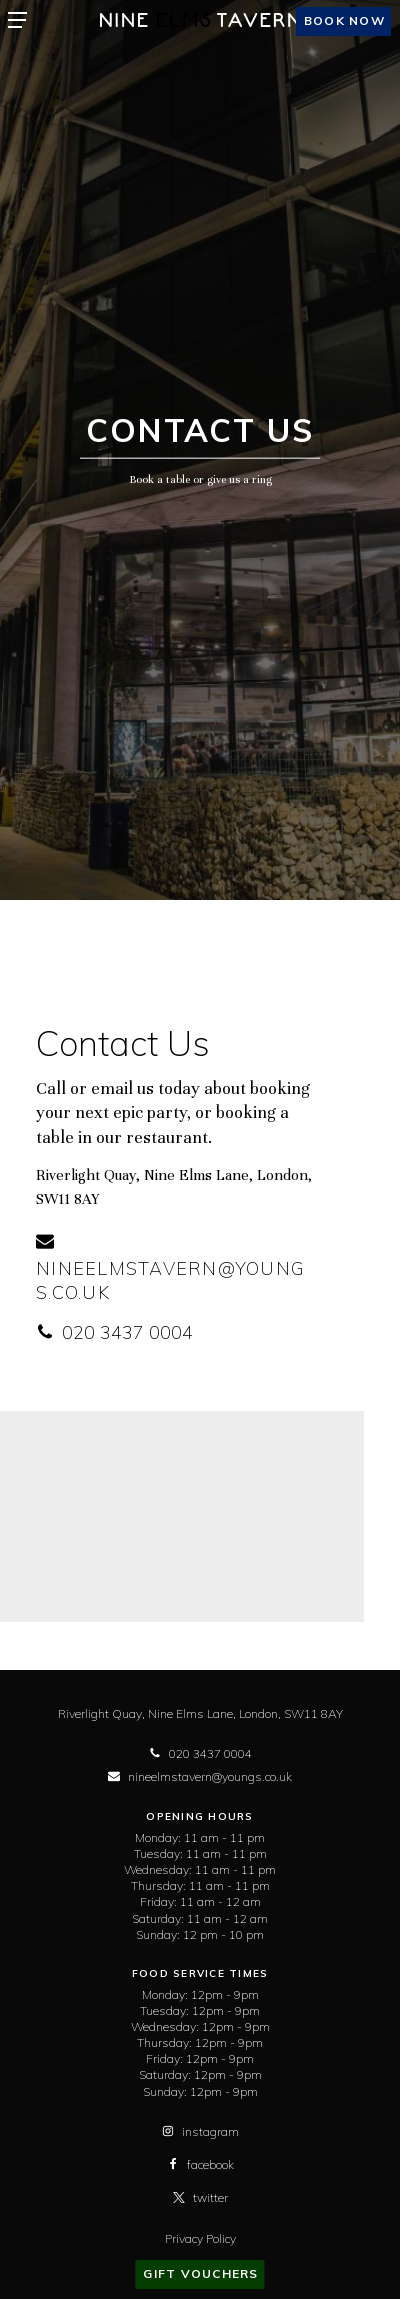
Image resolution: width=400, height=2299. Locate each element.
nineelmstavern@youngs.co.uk (170, 1268)
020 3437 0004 (114, 1332)
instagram (200, 2131)
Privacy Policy (200, 2238)
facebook (200, 2164)
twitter (200, 2197)
